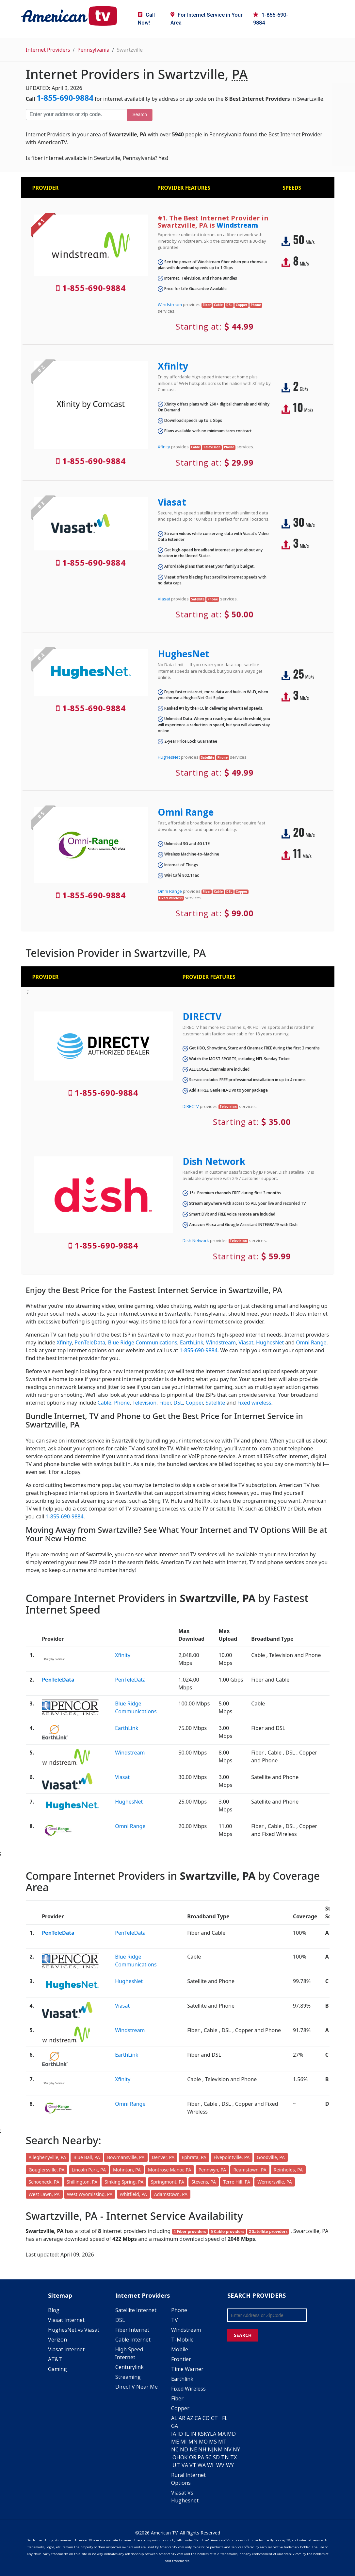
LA (213, 2433)
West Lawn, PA (44, 2194)
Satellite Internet (135, 2310)
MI (183, 2441)
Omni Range (186, 812)
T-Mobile (182, 2339)
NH (202, 2449)
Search (139, 114)
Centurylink (129, 2367)
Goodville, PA (271, 2157)
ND (184, 2449)
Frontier (181, 2359)
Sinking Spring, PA (124, 2182)
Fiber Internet (132, 2329)
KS (201, 2433)
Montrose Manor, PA (169, 2170)
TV (174, 2320)
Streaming (128, 2376)
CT (214, 2418)
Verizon (57, 2339)
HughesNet (183, 654)
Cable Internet (133, 2339)
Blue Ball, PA (86, 2157)
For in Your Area (206, 19)
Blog (53, 2310)
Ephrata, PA (194, 2157)
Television (144, 1402)
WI (210, 2465)
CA (198, 2418)
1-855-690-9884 (270, 19)
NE (193, 2449)
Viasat (172, 502)
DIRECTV (202, 1016)
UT (176, 2465)
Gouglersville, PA (47, 2170)
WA (202, 2465)
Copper (194, 1402)
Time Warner (187, 2369)
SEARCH (242, 2335)
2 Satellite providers (268, 2231)
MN (193, 2441)
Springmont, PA (167, 2182)
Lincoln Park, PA (89, 2170)
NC (175, 2449)
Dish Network (214, 1161)
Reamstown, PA (249, 2170)
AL (174, 2418)
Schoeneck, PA (44, 2182)
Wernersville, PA (274, 2182)
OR (192, 2457)
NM (218, 2449)
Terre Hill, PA (236, 2182)
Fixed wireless (254, 1402)
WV (220, 2465)
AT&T (55, 2359)
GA (174, 2425)
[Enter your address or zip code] (76, 114)
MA (222, 2433)
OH (176, 2457)
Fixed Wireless (188, 2388)
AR (182, 2418)
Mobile (179, 2349)
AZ (190, 2418)
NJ (211, 2449)
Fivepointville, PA (232, 2157)
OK (183, 2457)
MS (213, 2441)
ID (180, 2433)
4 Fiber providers (189, 2231)
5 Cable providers (227, 2231)
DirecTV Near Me (136, 2386)
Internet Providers (48, 49)
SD (216, 2457)
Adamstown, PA (170, 2194)
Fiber (164, 1402)
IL (187, 2433)
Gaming (57, 2369)
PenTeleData (89, 1342)
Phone (122, 1402)
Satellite (215, 1402)
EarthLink (191, 1342)
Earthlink (182, 2378)
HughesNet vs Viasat (73, 2329)
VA (185, 2465)
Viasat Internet (66, 2320)
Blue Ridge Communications (142, 1342)
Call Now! (146, 19)
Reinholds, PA (288, 2170)
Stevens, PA (203, 2182)
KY (207, 2433)
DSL (178, 1402)
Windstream (237, 225)
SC (208, 2457)
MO (203, 2441)
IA (173, 2433)
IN (193, 2433)
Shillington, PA (82, 2182)
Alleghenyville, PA (47, 2157)
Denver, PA (163, 2157)
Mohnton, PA (127, 2170)
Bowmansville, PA (126, 2157)
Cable (104, 1402)
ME (175, 2441)
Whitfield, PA (133, 2194)
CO (206, 2418)
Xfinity (173, 366)
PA (201, 2457)
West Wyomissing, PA (90, 2194)
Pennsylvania (93, 49)
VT (192, 2465)
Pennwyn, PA (212, 2170)
